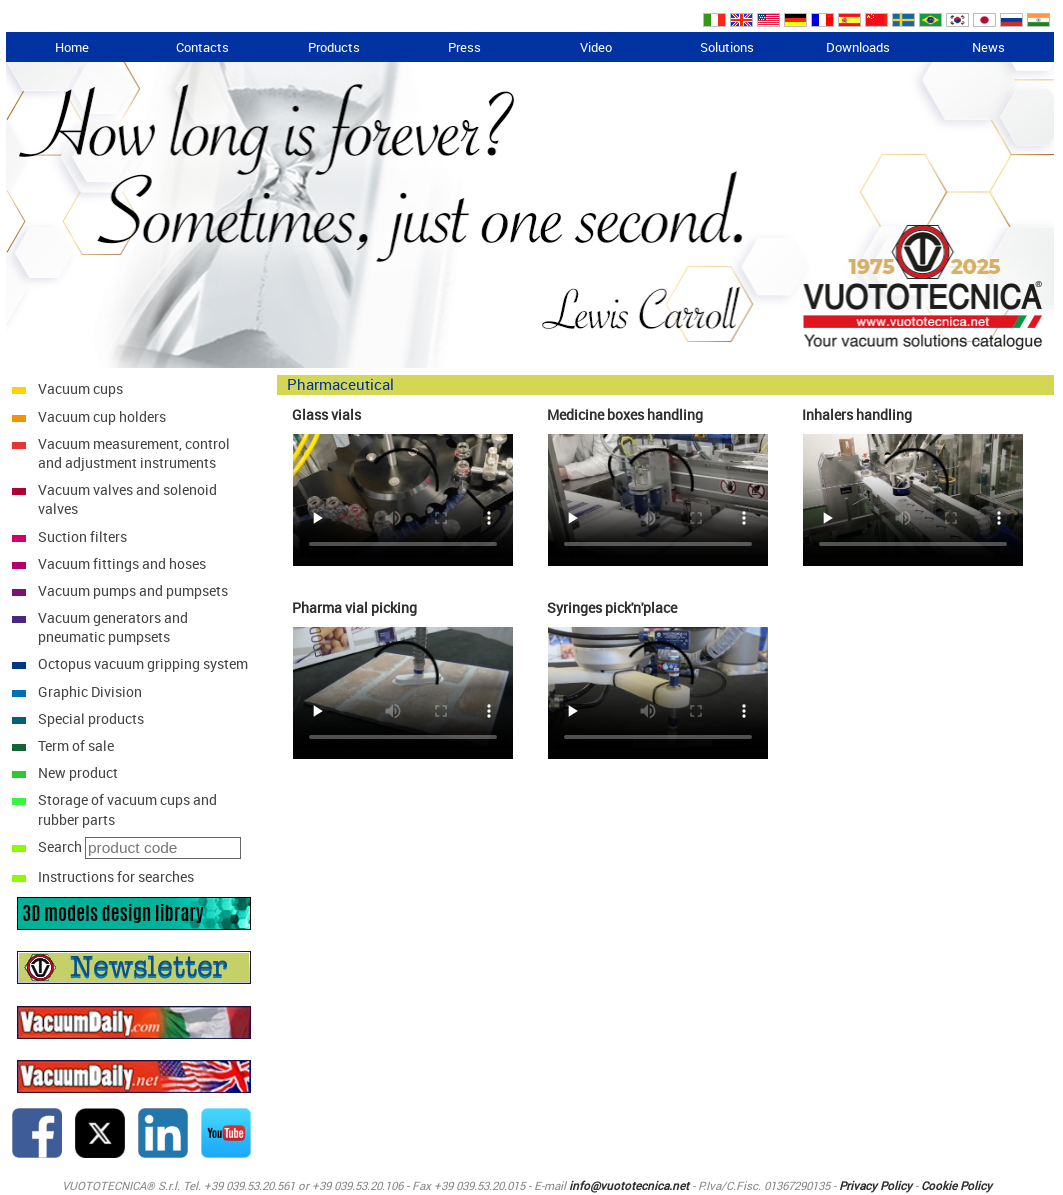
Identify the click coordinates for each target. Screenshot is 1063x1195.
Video (596, 47)
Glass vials (326, 414)
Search (60, 846)
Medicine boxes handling (625, 414)
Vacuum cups (80, 388)
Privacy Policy (875, 1185)
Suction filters (82, 536)
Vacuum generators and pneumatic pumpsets (113, 627)
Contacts (202, 47)
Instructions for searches (116, 876)
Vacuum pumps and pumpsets (133, 590)
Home (72, 47)
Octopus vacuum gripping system (143, 663)
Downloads (858, 47)
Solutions (727, 47)
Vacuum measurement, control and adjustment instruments (134, 453)
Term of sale (76, 745)
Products (334, 47)
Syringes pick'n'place (612, 607)
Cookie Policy (956, 1185)
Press (464, 47)
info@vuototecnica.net (629, 1185)
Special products (91, 718)
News (988, 47)
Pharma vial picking (354, 607)
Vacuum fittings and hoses (122, 563)
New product (78, 772)
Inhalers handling (857, 414)
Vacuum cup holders (102, 416)
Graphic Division (90, 691)
